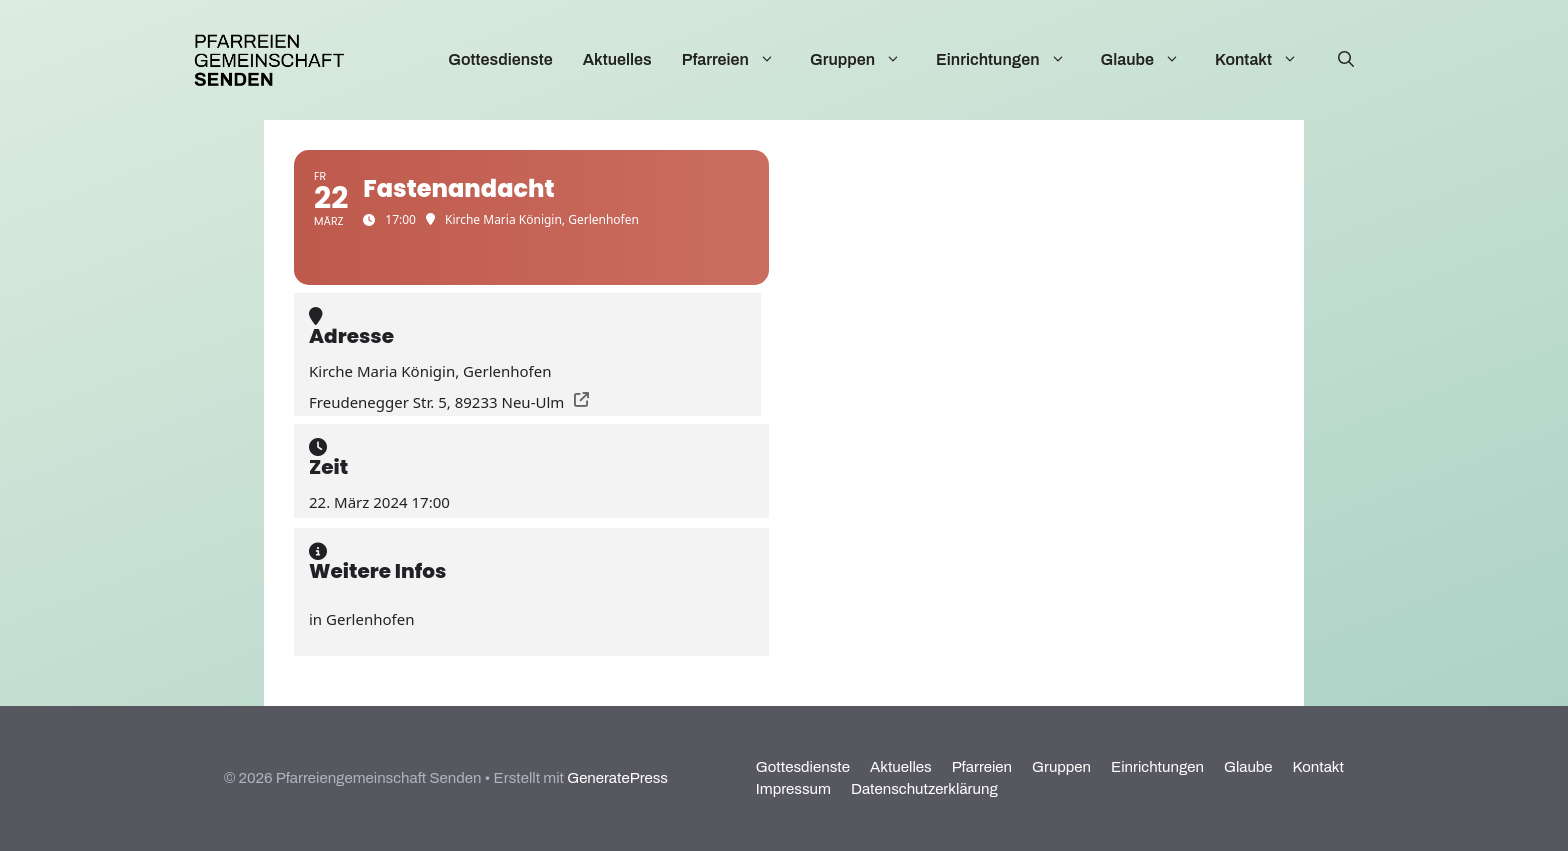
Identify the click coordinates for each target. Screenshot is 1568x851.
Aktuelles (617, 59)
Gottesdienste (500, 59)
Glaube (1150, 60)
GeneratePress (617, 778)
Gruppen (865, 60)
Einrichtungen (1011, 60)
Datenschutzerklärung (924, 789)
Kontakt (1266, 60)
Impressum (793, 789)
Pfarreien (738, 60)
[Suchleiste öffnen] (1346, 60)
